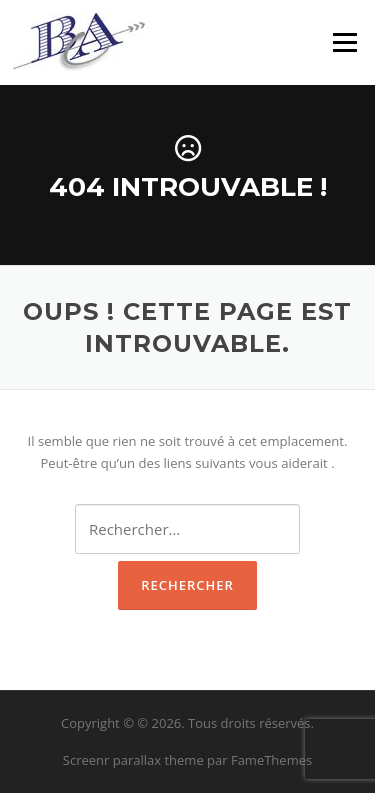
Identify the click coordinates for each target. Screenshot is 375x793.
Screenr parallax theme (133, 760)
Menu (344, 42)
